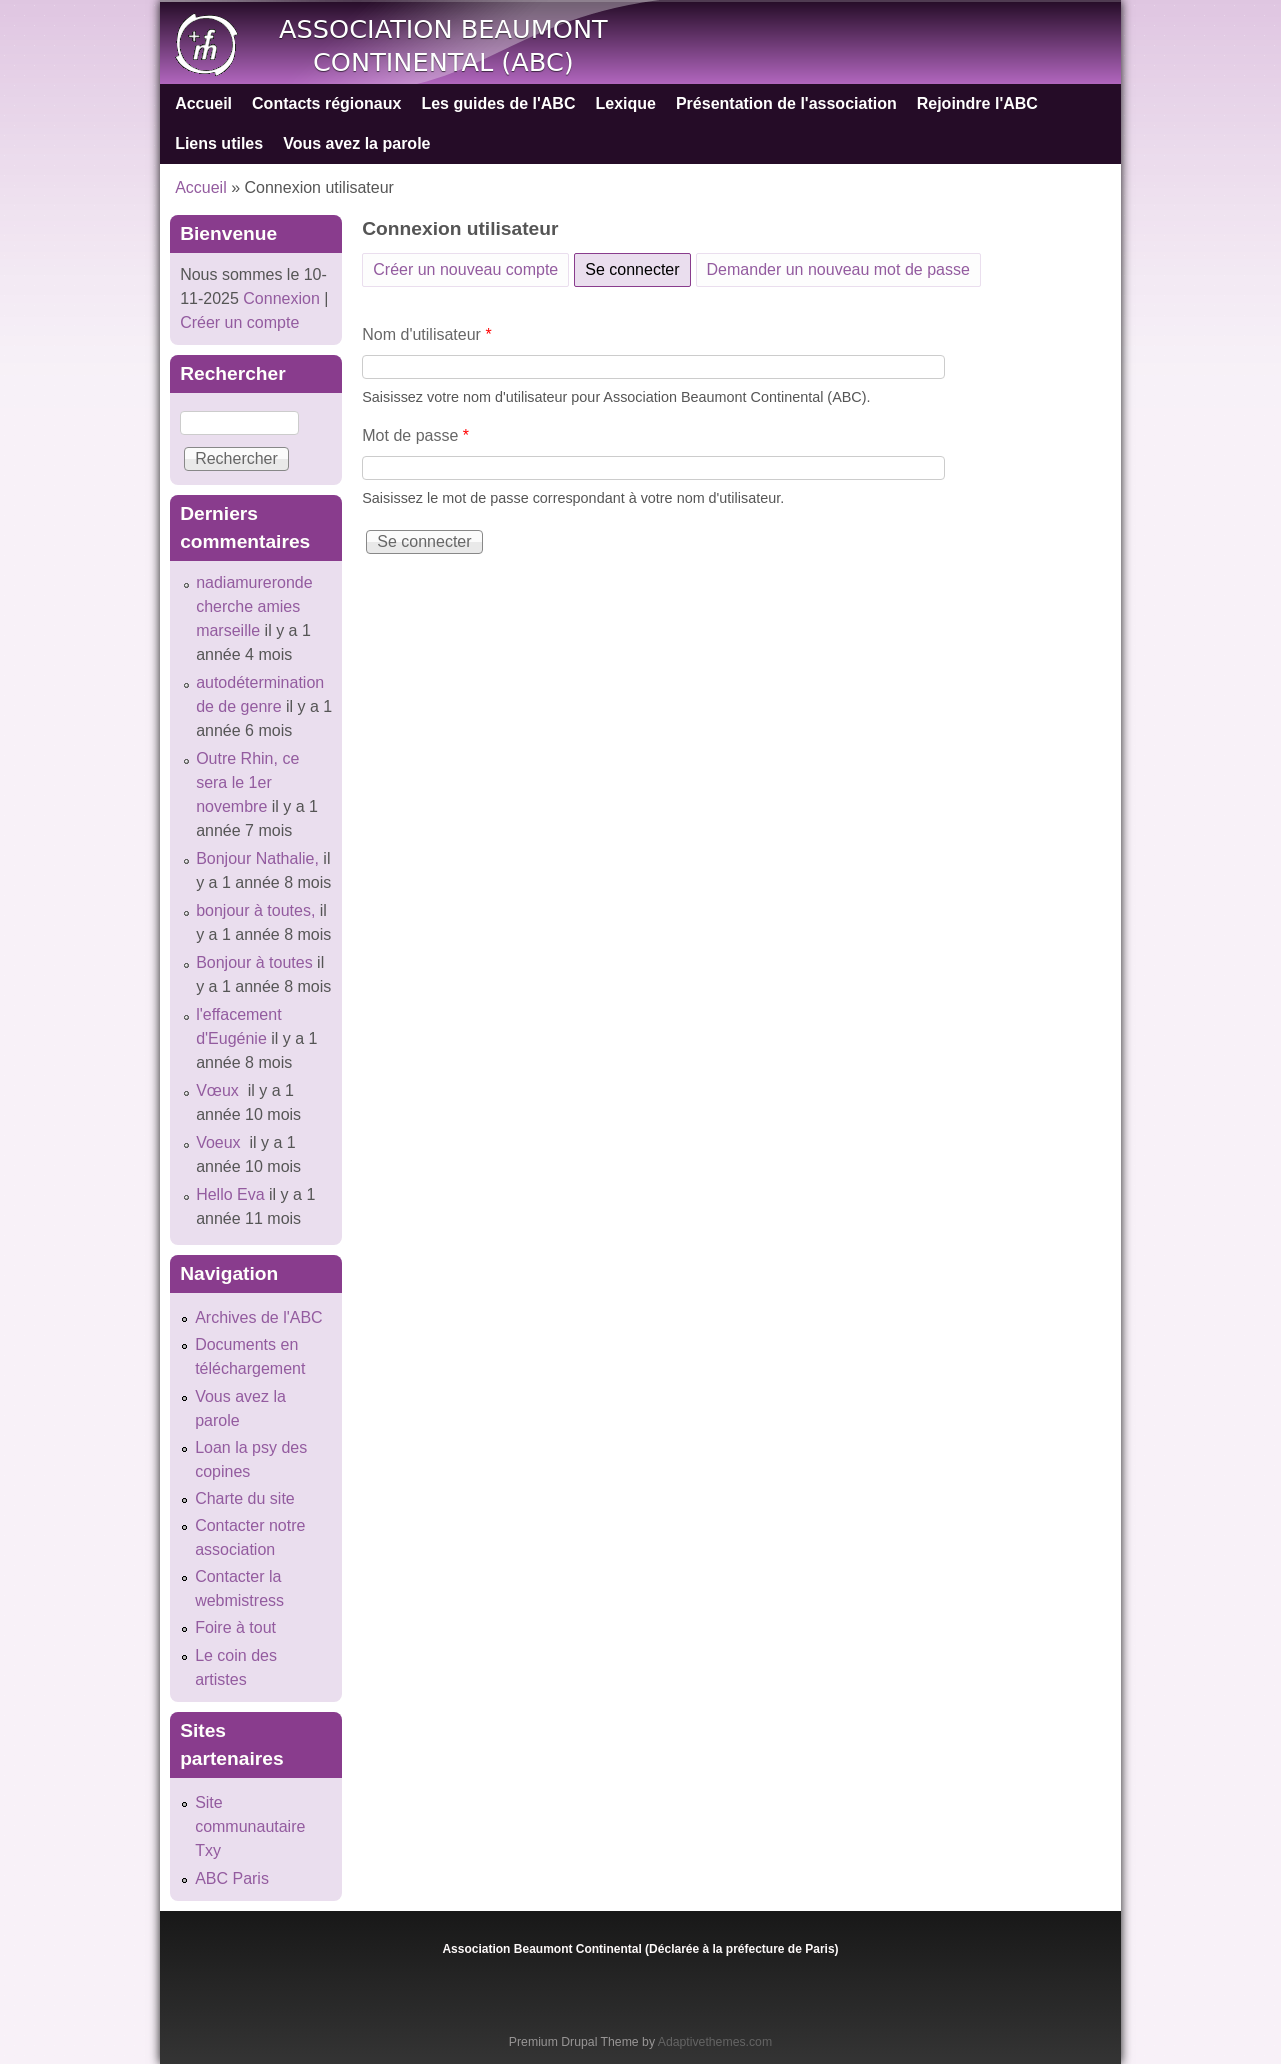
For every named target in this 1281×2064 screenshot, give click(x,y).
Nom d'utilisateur (426, 334)
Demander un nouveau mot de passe (838, 269)
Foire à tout (235, 1627)
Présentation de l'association (786, 103)
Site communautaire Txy (250, 1826)
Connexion (279, 298)
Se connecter (637, 266)
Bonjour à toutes (254, 962)
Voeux (220, 1142)
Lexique (625, 103)
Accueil (203, 103)
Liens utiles (219, 143)
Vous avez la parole (356, 143)
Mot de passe (415, 435)
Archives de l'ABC (259, 1317)
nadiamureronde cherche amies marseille (254, 606)
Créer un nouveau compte (465, 269)
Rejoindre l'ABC (977, 103)
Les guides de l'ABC (498, 103)
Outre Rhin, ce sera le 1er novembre (247, 782)
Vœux (219, 1090)
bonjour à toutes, (255, 910)
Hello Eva (230, 1194)
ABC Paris (232, 1878)
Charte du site (245, 1498)
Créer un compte (239, 322)
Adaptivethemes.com (715, 2042)
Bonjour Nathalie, (257, 858)
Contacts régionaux (326, 103)
